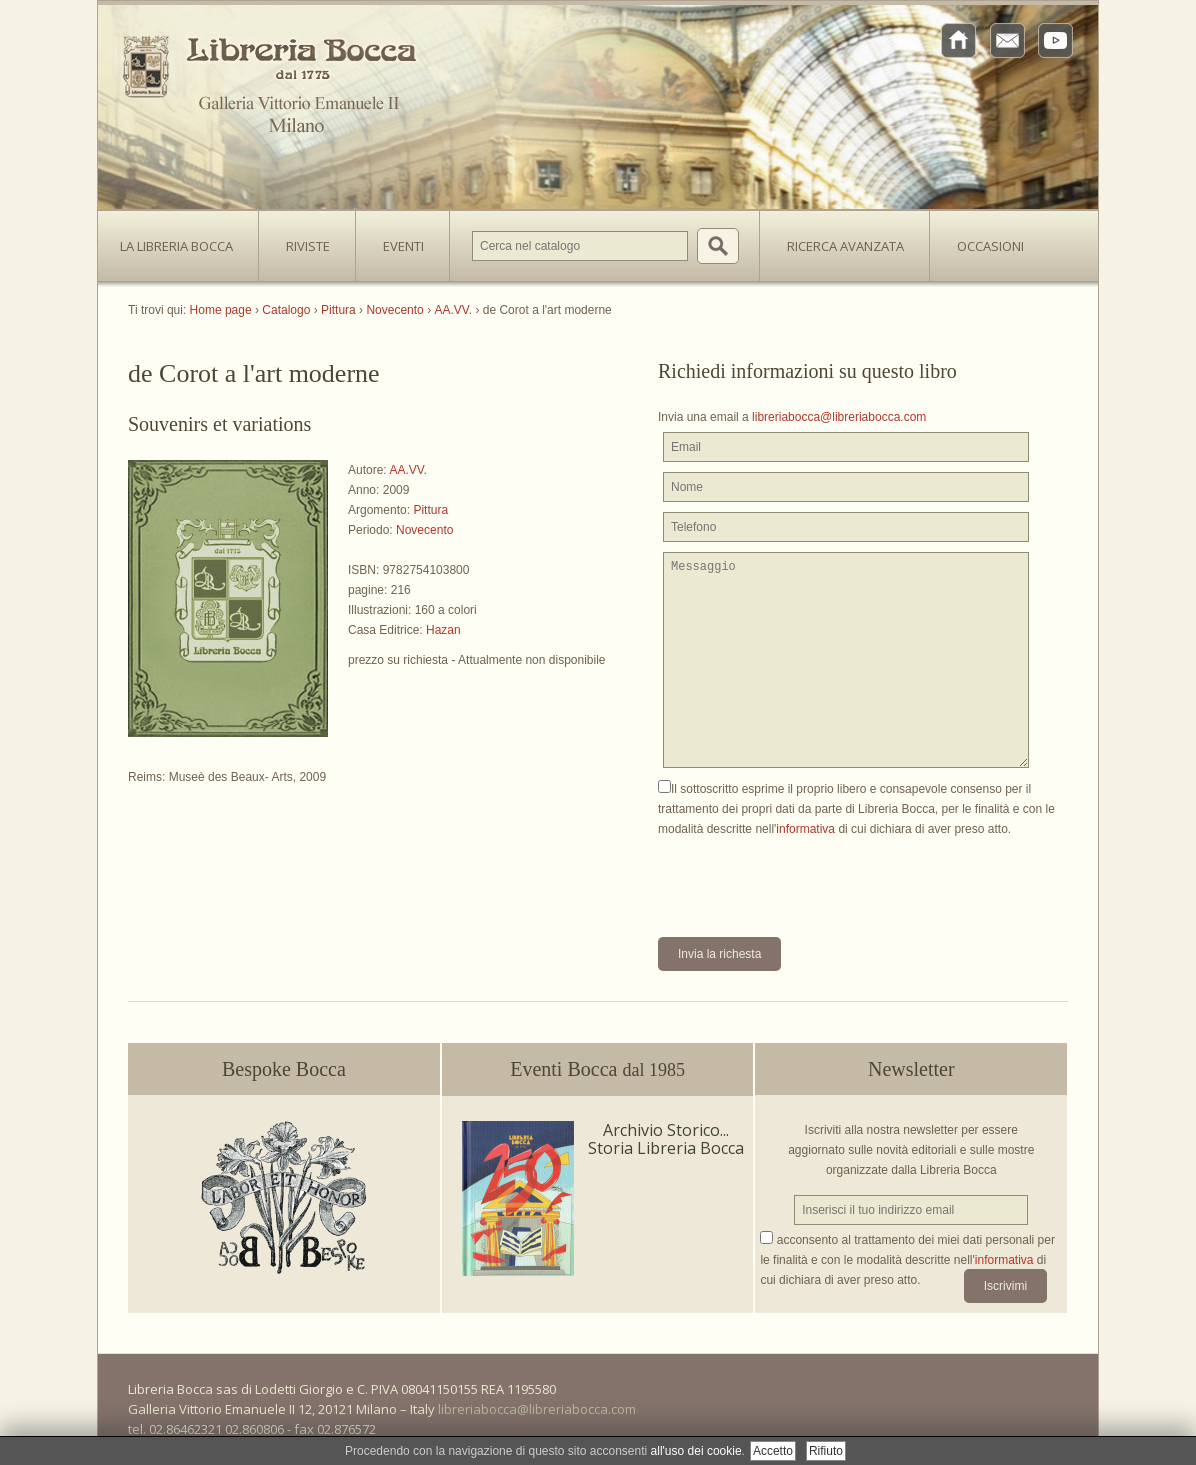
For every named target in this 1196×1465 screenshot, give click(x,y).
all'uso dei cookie (696, 1451)
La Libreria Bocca (184, 240)
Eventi (403, 246)
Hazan (443, 630)
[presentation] (810, 878)
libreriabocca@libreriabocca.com (839, 417)
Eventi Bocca (597, 1069)
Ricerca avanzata (845, 246)
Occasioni (990, 246)
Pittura (430, 510)
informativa (805, 829)
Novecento (424, 530)
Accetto (773, 1451)
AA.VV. (408, 470)
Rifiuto (826, 1451)
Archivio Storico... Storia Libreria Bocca (666, 1139)
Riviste (303, 240)
